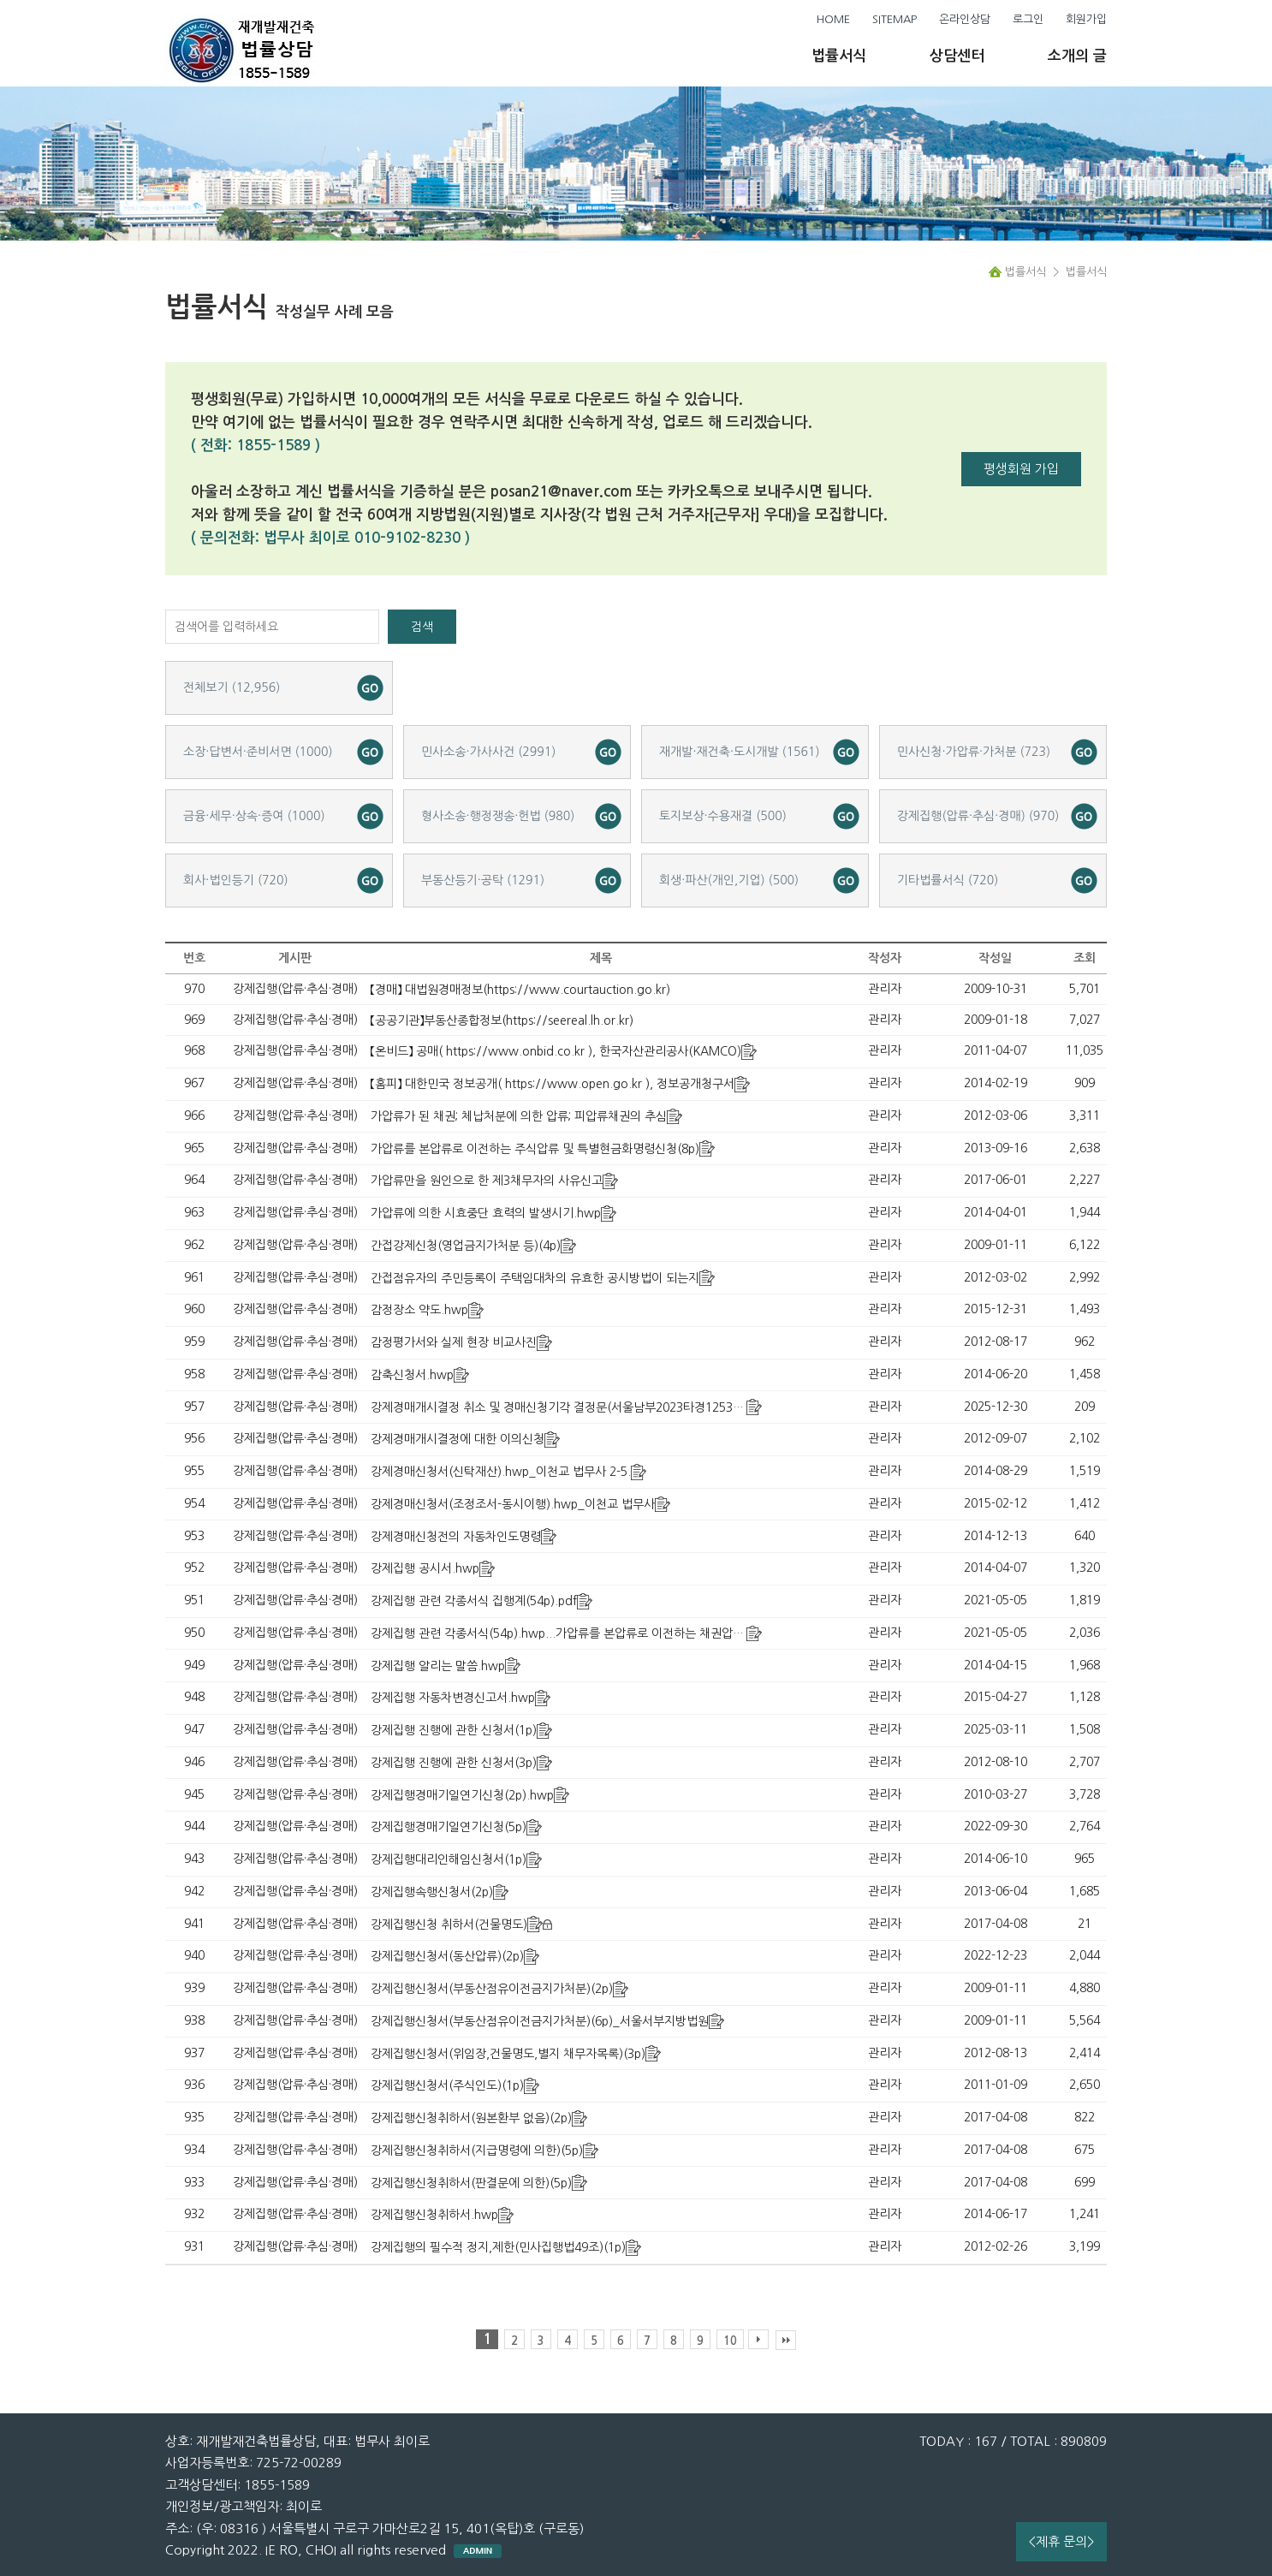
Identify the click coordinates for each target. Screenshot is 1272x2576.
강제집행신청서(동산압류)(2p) (447, 1956)
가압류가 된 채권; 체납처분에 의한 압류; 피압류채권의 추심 (519, 1116)
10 (730, 2341)
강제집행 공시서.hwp (425, 1568)
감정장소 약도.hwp (419, 1310)
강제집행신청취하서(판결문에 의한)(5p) (471, 2183)
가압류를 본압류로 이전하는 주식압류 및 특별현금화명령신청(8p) (535, 1149)
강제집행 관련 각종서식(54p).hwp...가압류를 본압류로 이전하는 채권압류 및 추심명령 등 (596, 1633)
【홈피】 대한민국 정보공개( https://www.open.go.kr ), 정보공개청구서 (552, 1084)
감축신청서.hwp (412, 1375)
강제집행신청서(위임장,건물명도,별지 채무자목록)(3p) (508, 2054)
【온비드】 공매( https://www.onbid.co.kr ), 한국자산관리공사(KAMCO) (556, 1051)
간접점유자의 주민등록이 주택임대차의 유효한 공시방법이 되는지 (535, 1278)
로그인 (1028, 19)
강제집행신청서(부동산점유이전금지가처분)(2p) (492, 1989)
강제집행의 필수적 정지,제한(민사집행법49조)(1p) (498, 2247)
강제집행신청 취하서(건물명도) (449, 1925)
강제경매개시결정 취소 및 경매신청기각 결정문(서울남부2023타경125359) (561, 1407)
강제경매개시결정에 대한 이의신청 (457, 1439)
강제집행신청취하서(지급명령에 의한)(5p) (477, 2151)
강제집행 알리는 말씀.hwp (438, 1666)
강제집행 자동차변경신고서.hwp (453, 1698)
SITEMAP (894, 19)
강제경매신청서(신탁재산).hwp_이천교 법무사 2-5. (501, 1472)
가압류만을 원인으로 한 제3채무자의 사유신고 (487, 1181)
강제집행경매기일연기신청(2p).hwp (462, 1795)
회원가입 (1086, 19)
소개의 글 (1077, 56)
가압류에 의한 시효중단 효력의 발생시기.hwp (486, 1213)
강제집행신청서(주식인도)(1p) (447, 2085)
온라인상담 (964, 19)
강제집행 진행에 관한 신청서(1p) (454, 1730)
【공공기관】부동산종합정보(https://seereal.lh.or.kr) (502, 1020)
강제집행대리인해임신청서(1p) (448, 1859)
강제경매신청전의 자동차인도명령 (456, 1537)
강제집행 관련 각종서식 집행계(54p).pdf (474, 1601)
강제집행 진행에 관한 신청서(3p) (454, 1763)
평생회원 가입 (1021, 468)
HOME (833, 19)
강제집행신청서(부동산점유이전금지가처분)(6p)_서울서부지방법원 (540, 2021)
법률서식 (838, 56)
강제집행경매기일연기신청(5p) (448, 1827)
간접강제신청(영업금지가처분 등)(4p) (466, 1246)
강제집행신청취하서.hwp (434, 2215)
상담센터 (957, 56)
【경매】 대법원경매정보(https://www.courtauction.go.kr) (520, 990)
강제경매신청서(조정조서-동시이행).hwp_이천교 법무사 (513, 1504)
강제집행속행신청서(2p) (432, 1892)
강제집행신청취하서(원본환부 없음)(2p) (471, 2118)
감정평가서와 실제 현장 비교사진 (454, 1342)
